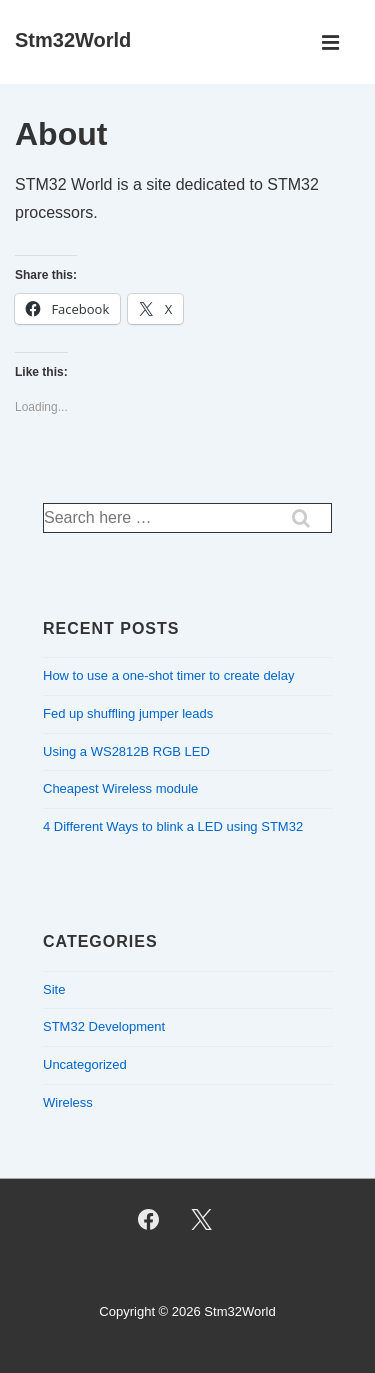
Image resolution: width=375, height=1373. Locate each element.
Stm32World (73, 40)
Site (54, 989)
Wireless (68, 1102)
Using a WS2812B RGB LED (126, 751)
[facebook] (149, 1220)
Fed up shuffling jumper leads (128, 713)
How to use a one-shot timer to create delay (168, 675)
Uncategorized (85, 1064)
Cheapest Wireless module (120, 788)
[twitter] (202, 1220)
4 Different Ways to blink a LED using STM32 (173, 826)
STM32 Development (104, 1026)
